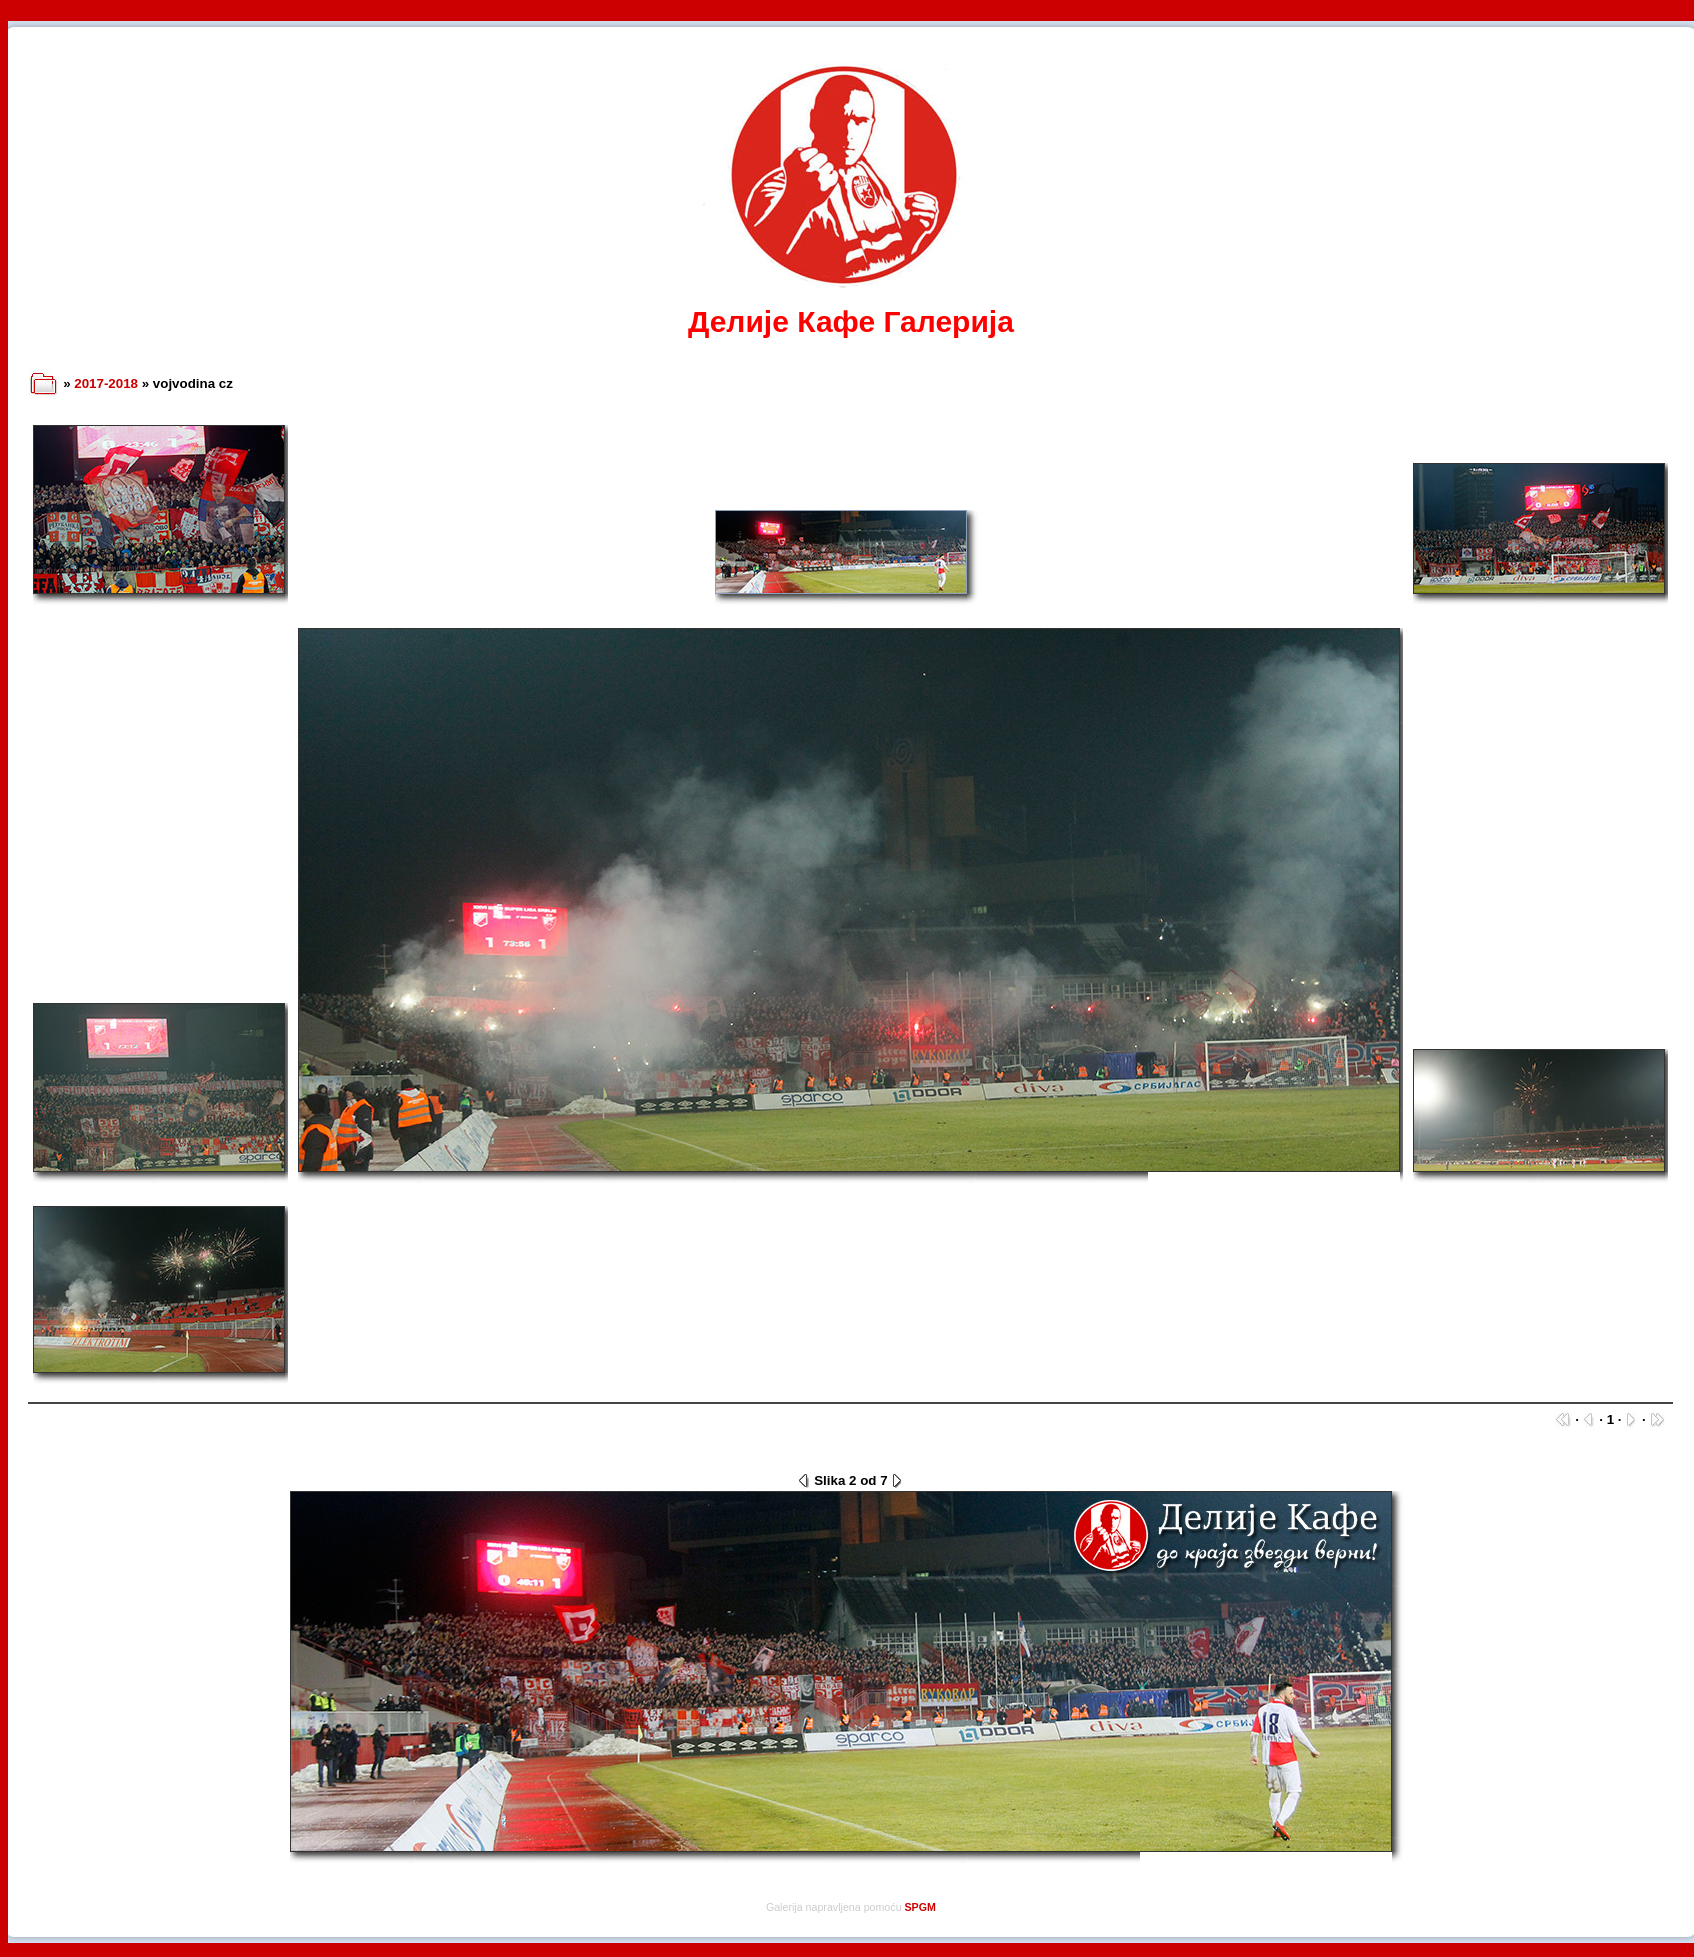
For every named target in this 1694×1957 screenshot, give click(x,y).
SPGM (920, 1907)
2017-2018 (106, 383)
